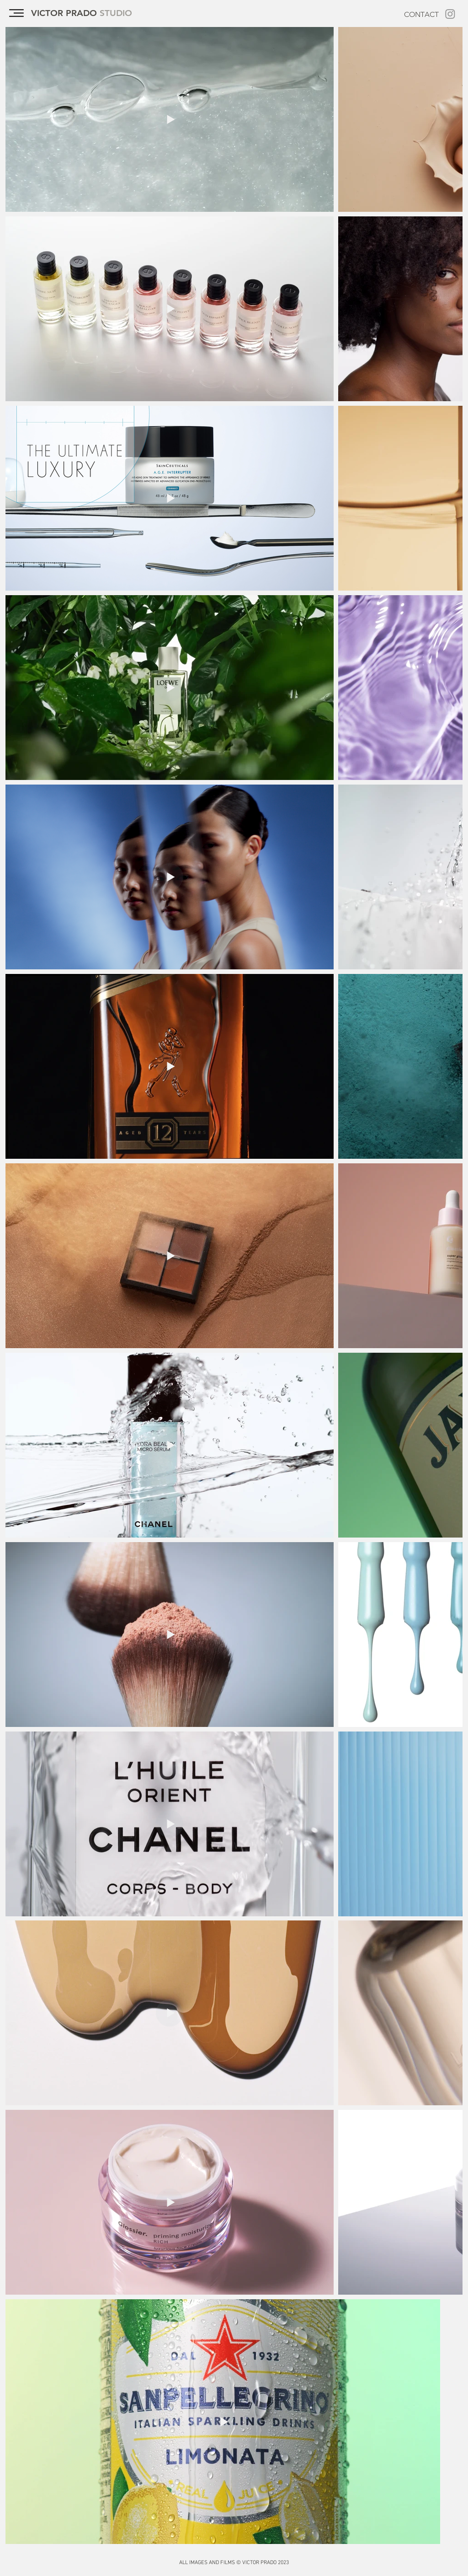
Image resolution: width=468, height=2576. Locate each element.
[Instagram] (450, 13)
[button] (16, 13)
